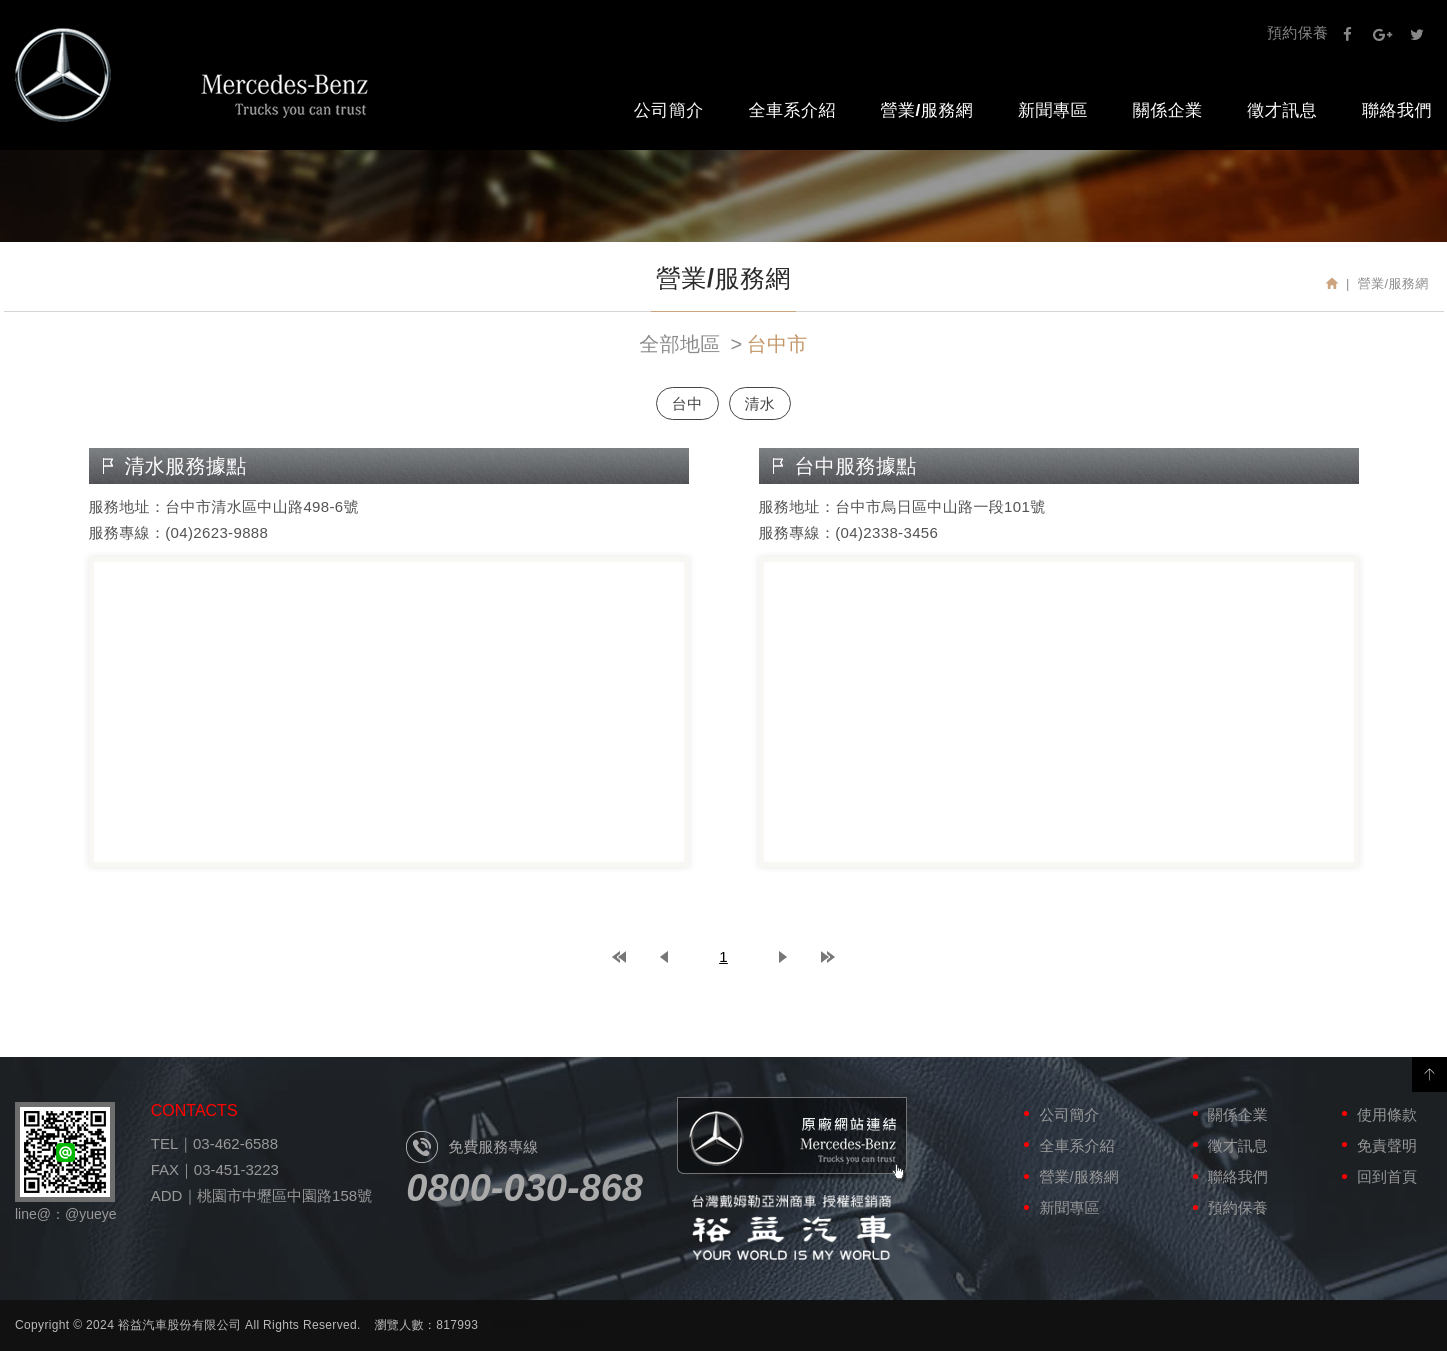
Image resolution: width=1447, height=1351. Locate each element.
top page (619, 957)
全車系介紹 (792, 110)
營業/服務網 (927, 110)
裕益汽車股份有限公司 (192, 75)
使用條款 (1387, 1114)
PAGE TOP (1429, 1074)
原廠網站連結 (792, 1140)
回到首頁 (1387, 1176)
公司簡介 (669, 110)
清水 (760, 403)
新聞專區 (1053, 110)
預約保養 (1297, 32)
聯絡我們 (1238, 1176)
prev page (664, 957)
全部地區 (679, 344)
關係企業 (1168, 110)
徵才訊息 (1282, 110)
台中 (687, 403)
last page (828, 957)
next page (783, 957)
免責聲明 (1387, 1145)
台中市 (777, 344)
